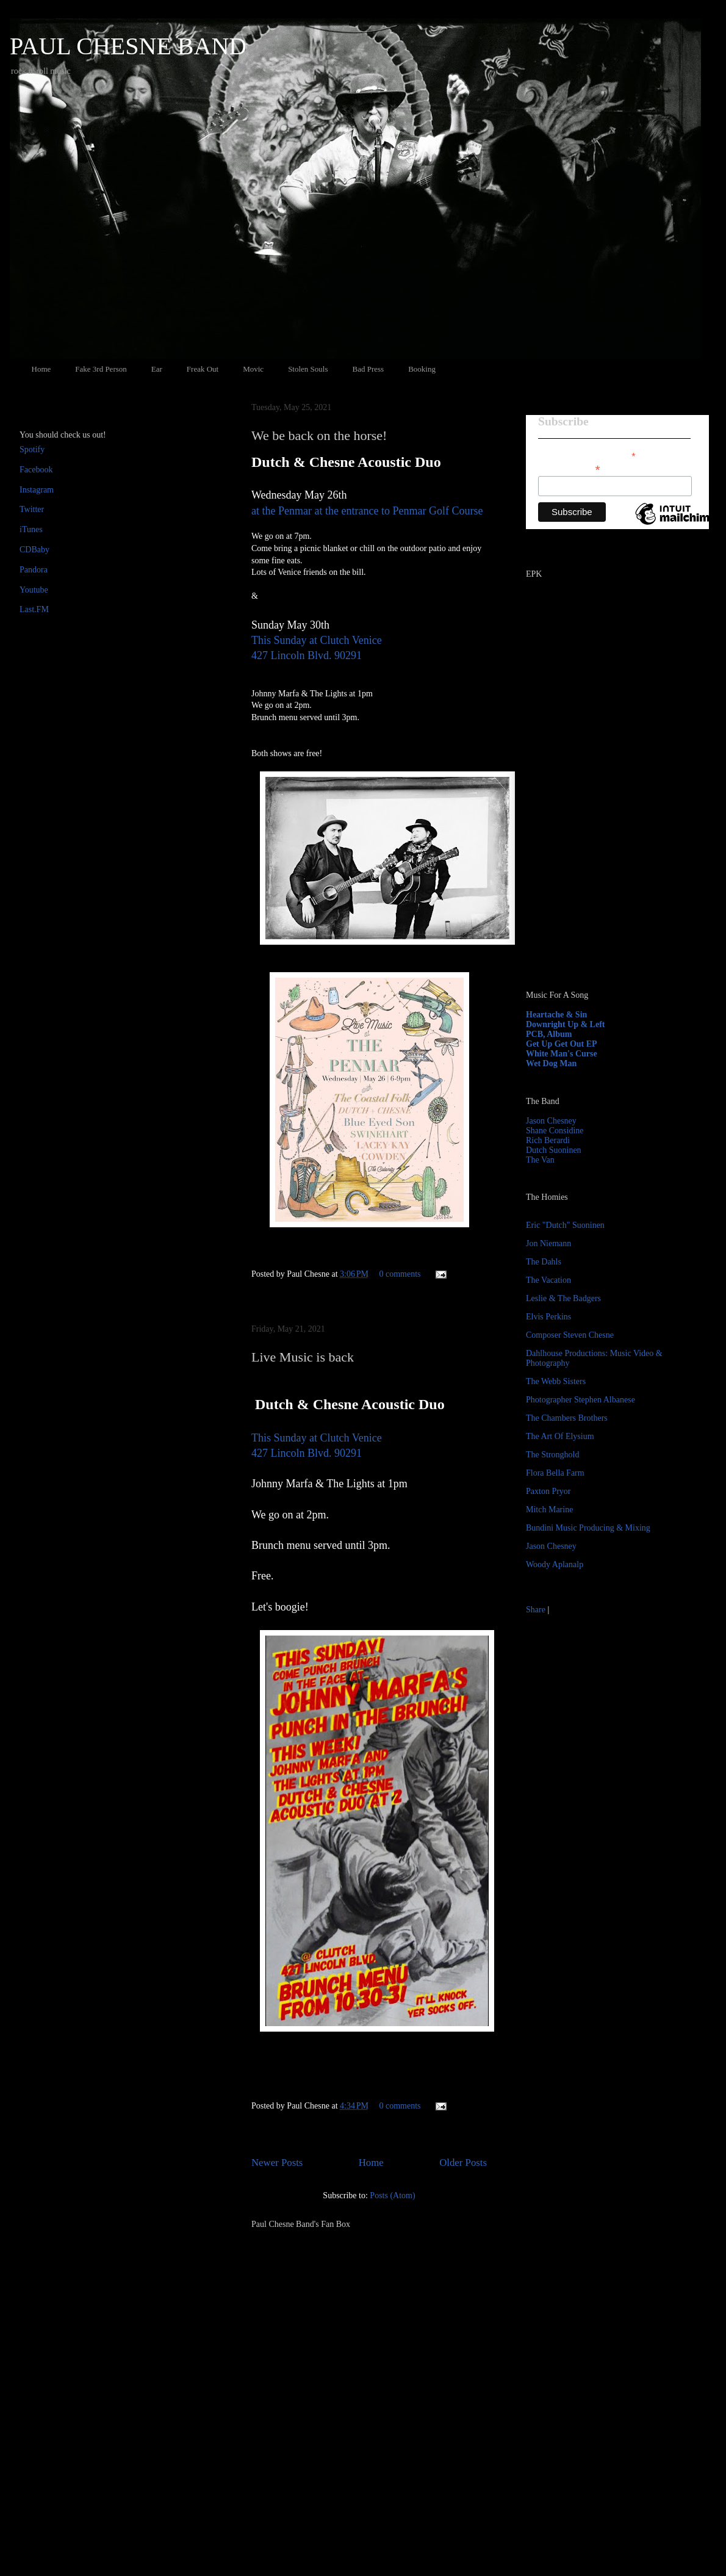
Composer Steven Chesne (570, 1335)
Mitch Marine (549, 1509)
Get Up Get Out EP (561, 1043)
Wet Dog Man (551, 1063)
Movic (253, 368)
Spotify (32, 449)
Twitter (32, 509)
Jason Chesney (551, 1120)
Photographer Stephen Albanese (580, 1399)
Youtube (34, 589)
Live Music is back (302, 1357)
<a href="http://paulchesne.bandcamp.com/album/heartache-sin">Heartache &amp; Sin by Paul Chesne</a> (602, 841)
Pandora (34, 569)
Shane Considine (555, 1130)
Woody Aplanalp (554, 1564)
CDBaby (34, 549)
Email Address (569, 468)
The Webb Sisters (556, 1381)
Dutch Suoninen (553, 1150)
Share (535, 1609)
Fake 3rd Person (101, 368)
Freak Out (202, 368)
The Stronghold (553, 1454)
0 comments (399, 1274)
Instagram (37, 489)
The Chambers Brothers (567, 1418)
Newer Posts (277, 2162)
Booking (422, 368)
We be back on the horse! (319, 435)
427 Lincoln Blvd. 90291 (306, 655)
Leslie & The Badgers (563, 1298)
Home (41, 368)
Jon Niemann (548, 1243)
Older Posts (463, 2162)
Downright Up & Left (565, 1024)
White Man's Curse (561, 1053)
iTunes (31, 529)
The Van (540, 1159)
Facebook (36, 469)
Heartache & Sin (556, 1014)
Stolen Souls (308, 368)
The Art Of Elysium (560, 1436)
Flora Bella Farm (555, 1472)
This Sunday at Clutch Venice (316, 640)
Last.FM (34, 609)
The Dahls (543, 1261)
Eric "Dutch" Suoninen (565, 1225)
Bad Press (368, 368)
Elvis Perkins (548, 1316)
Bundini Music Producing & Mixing (588, 1527)
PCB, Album (549, 1034)
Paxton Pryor (548, 1491)
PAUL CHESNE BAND (128, 46)
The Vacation (548, 1280)
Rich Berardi (548, 1140)
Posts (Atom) (392, 2195)
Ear (156, 368)
